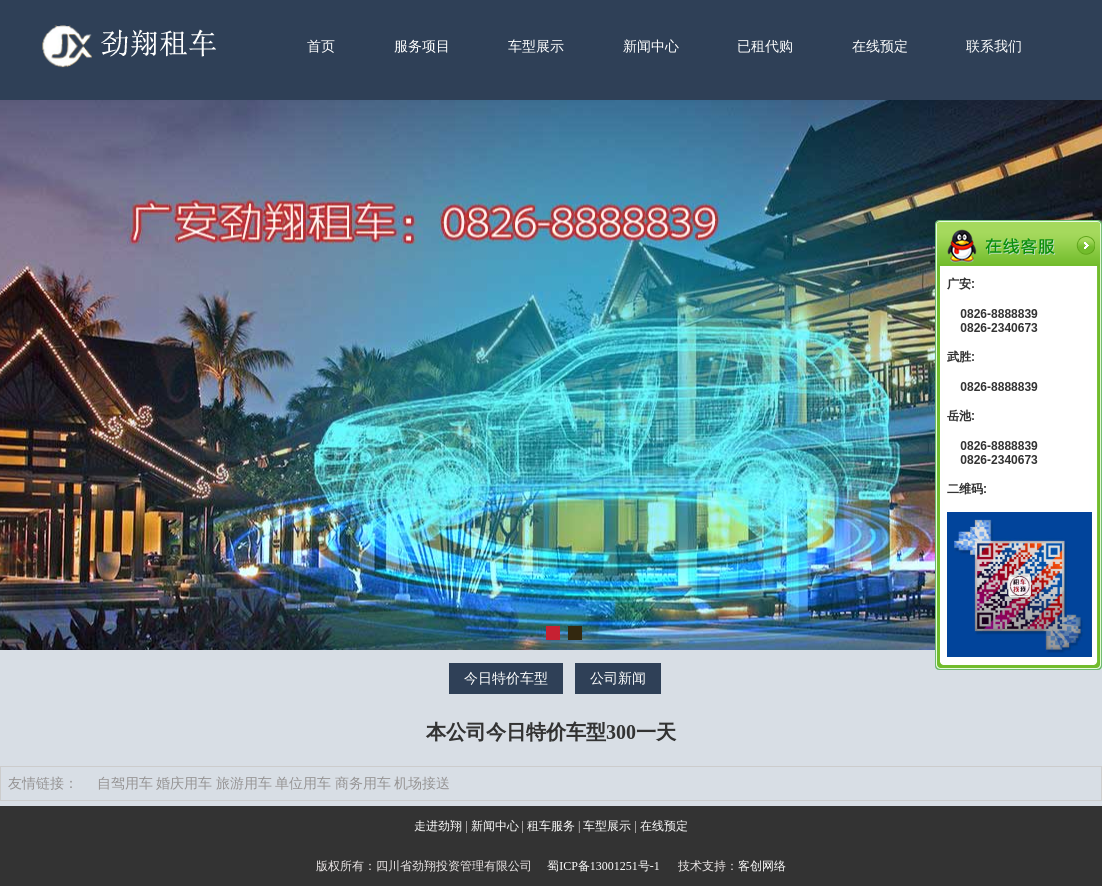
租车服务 (551, 826)
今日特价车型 (506, 678)
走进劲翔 (438, 826)
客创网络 (762, 866)
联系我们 (994, 46)
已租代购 (765, 46)
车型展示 (536, 46)
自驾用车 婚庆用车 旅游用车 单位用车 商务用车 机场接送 (274, 783)
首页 (321, 46)
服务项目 (422, 46)
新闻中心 (651, 46)
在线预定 (880, 46)
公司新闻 (618, 678)
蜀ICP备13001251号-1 (603, 866)
